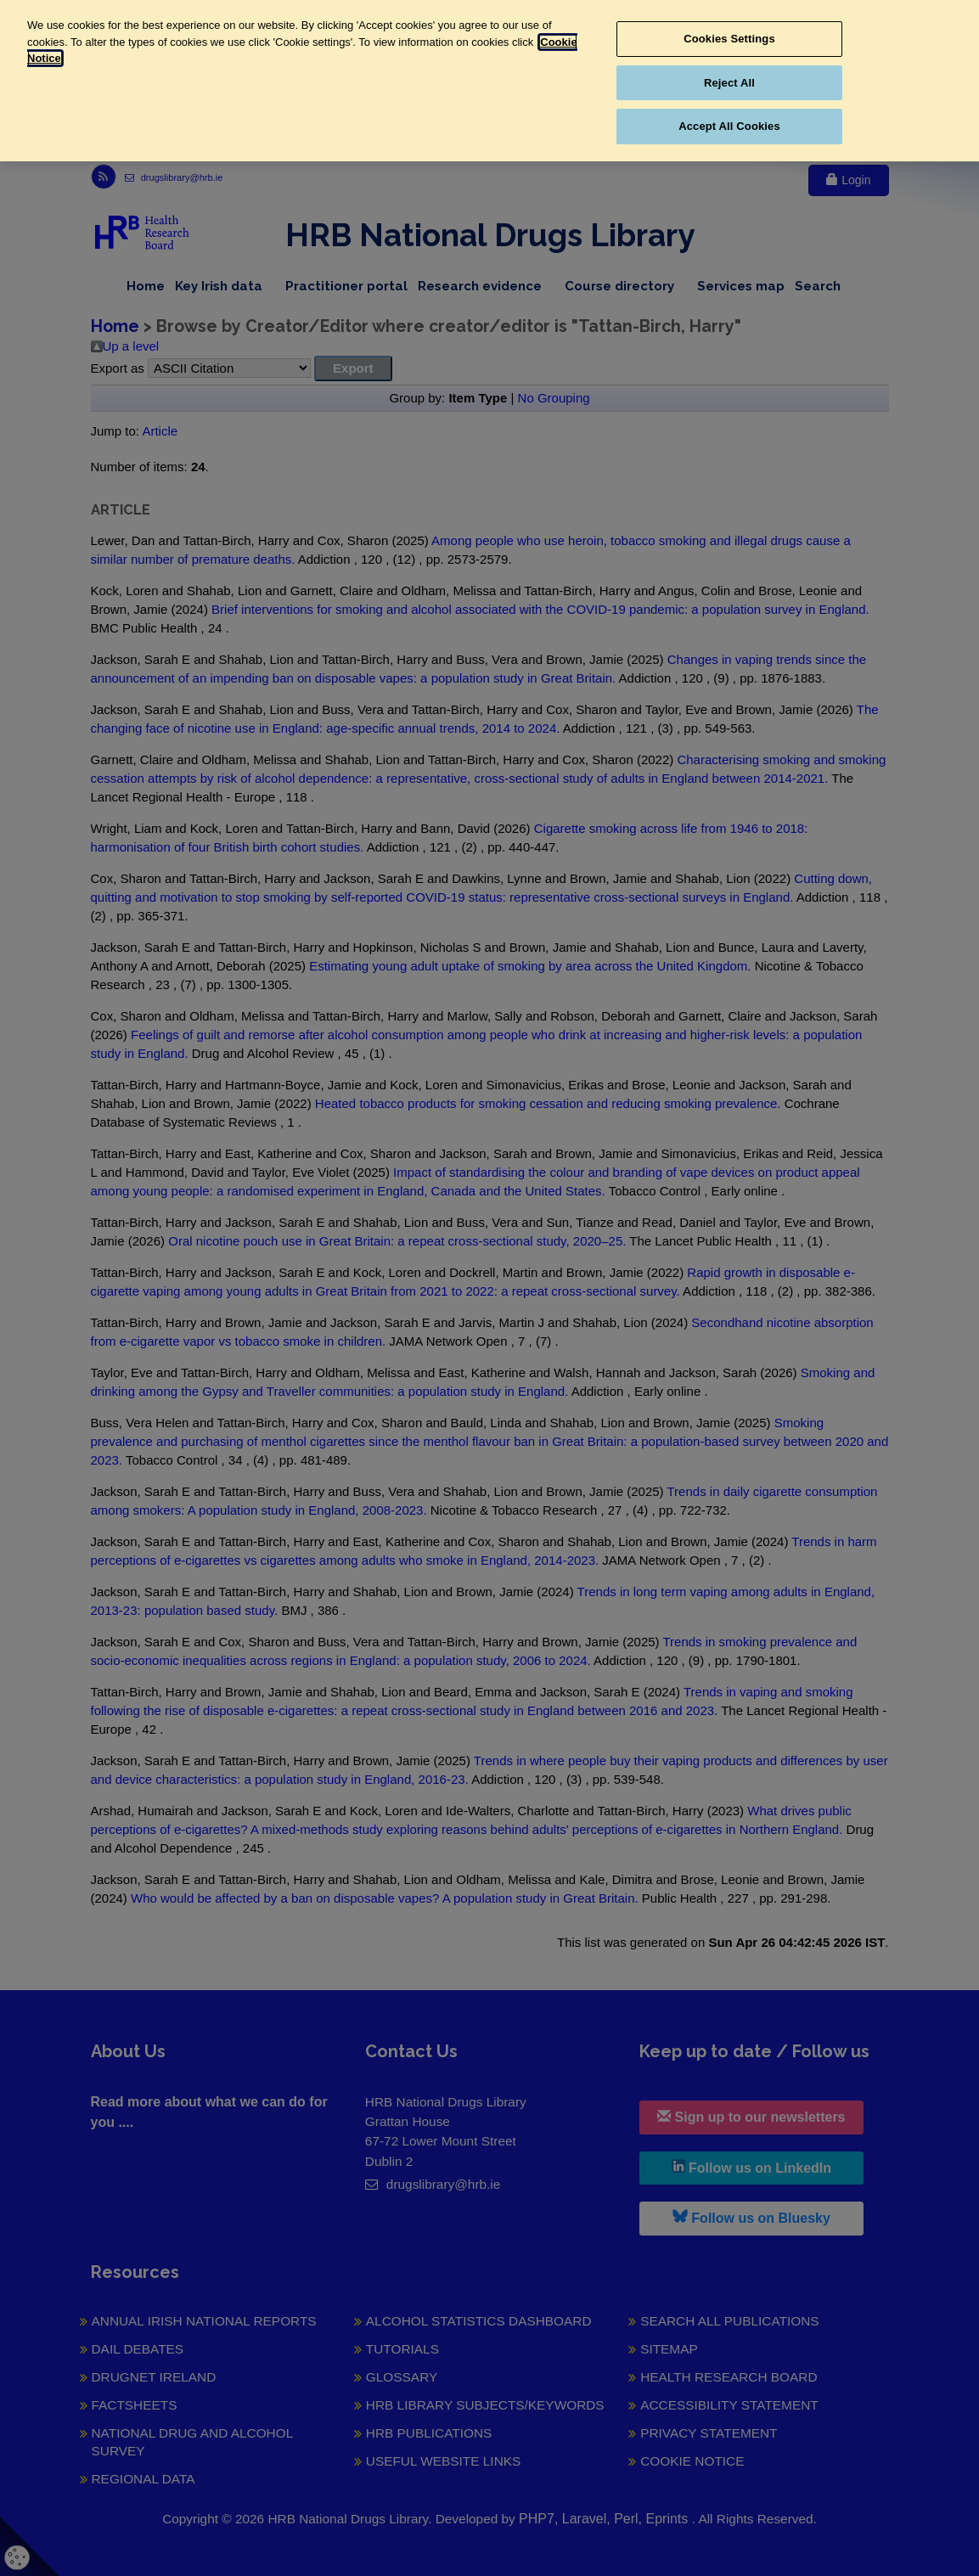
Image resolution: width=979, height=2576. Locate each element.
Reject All (729, 82)
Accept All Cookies (729, 126)
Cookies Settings (729, 38)
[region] (489, 80)
